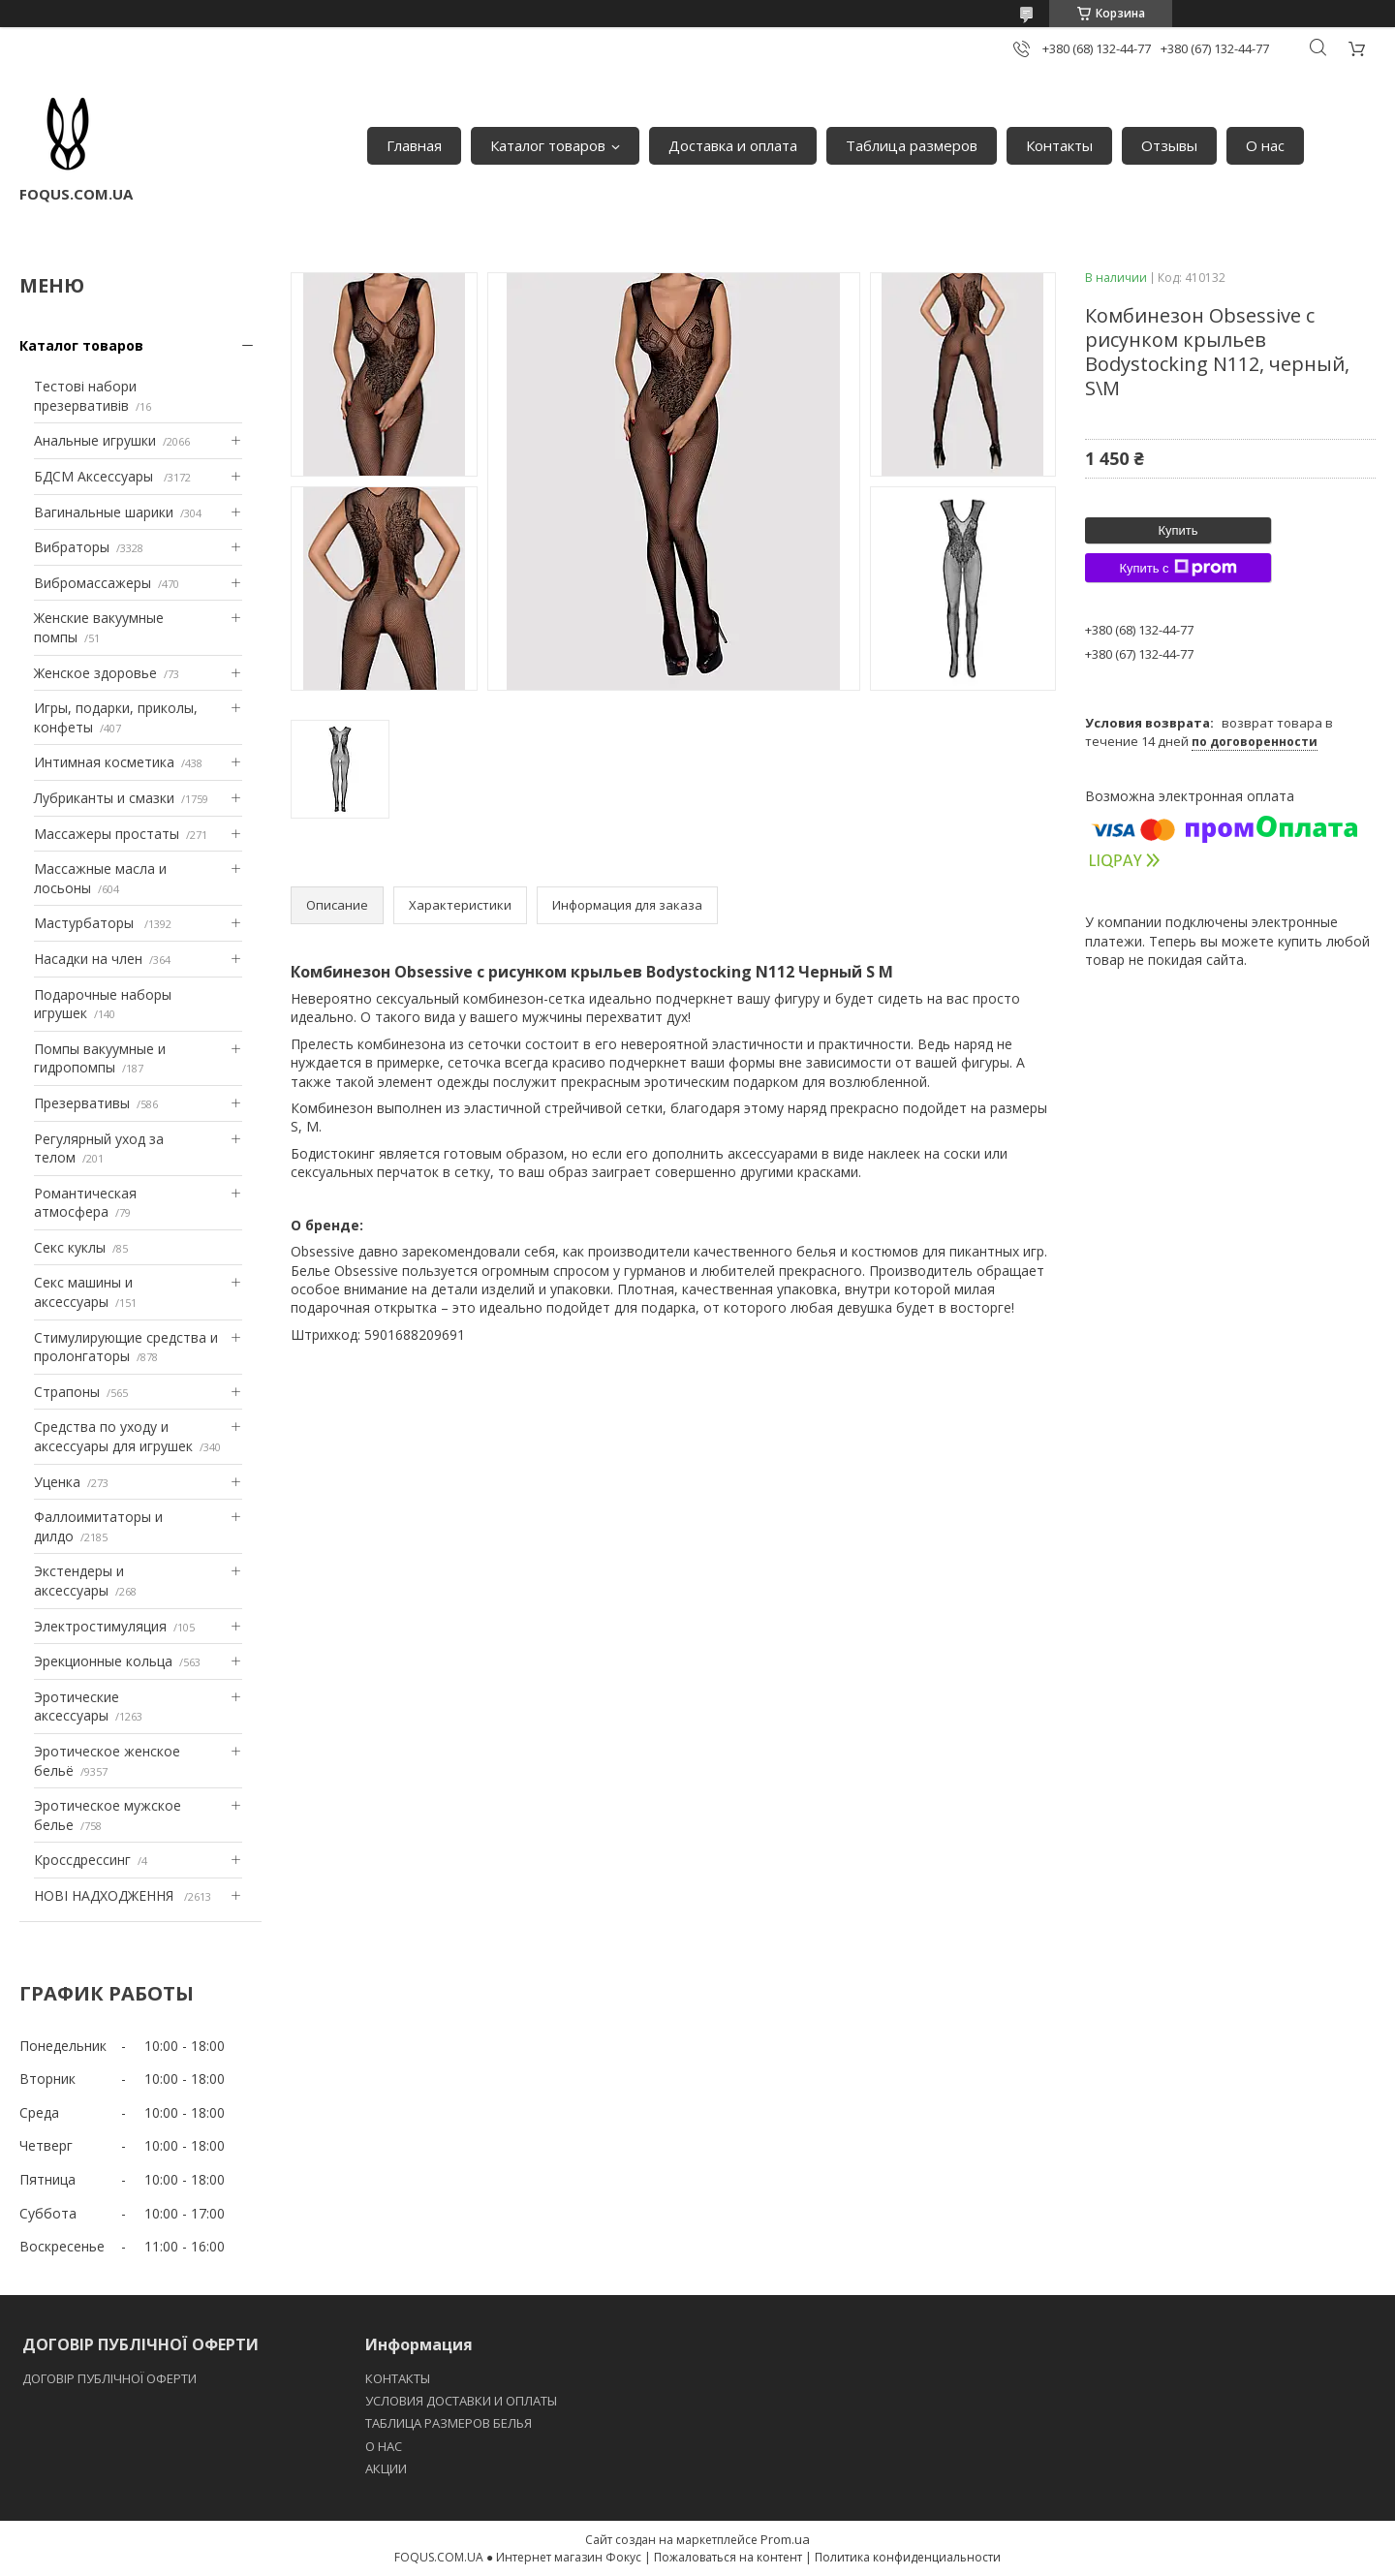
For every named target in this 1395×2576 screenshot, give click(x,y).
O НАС (383, 2446)
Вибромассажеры (92, 583)
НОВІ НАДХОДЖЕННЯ (105, 1895)
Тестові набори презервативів (85, 396)
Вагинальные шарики (103, 512)
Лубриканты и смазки (104, 798)
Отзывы (1169, 145)
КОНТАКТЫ (397, 2378)
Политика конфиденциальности (908, 2557)
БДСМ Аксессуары (95, 476)
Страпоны (67, 1391)
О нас (1265, 145)
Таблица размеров (911, 145)
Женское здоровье (95, 673)
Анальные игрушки (95, 440)
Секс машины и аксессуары (83, 1292)
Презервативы (82, 1103)
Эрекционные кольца (103, 1661)
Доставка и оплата (732, 145)
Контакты (1059, 145)
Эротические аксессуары (76, 1706)
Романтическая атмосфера (85, 1203)
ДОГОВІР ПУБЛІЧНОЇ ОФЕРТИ (111, 2378)
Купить (1177, 530)
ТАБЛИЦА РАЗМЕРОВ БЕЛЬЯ (448, 2423)
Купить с (1177, 567)
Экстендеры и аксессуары (79, 1580)
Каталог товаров (547, 145)
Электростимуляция (100, 1626)
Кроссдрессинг (82, 1859)
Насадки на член (88, 958)
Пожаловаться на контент (728, 2557)
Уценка (57, 1482)
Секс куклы (70, 1247)
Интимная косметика (104, 762)
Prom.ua (785, 2539)
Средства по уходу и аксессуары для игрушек (113, 1436)
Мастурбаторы (86, 923)
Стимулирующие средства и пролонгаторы (126, 1347)
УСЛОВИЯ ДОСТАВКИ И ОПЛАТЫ (461, 2400)
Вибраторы (71, 547)
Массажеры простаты (106, 833)
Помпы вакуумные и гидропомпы (100, 1058)
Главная (414, 145)
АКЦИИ (386, 2468)
